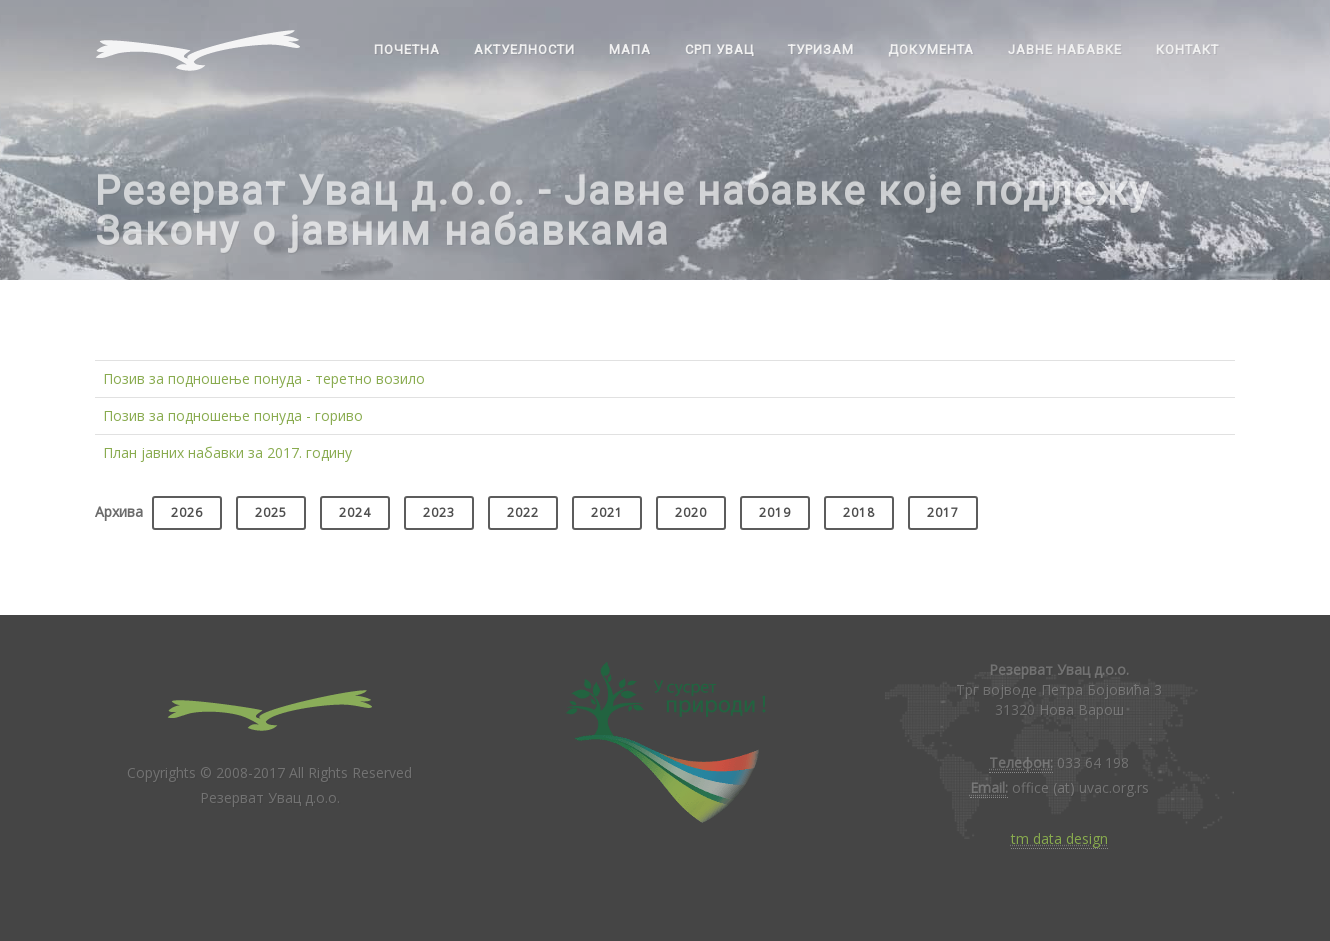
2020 (691, 512)
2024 (355, 512)
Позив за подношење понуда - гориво (233, 415)
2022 (523, 512)
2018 (859, 512)
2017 (943, 512)
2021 (607, 512)
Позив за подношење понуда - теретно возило (264, 378)
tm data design (1059, 838)
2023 (439, 512)
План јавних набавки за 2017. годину (227, 452)
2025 (271, 512)
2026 (187, 512)
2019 (775, 512)
